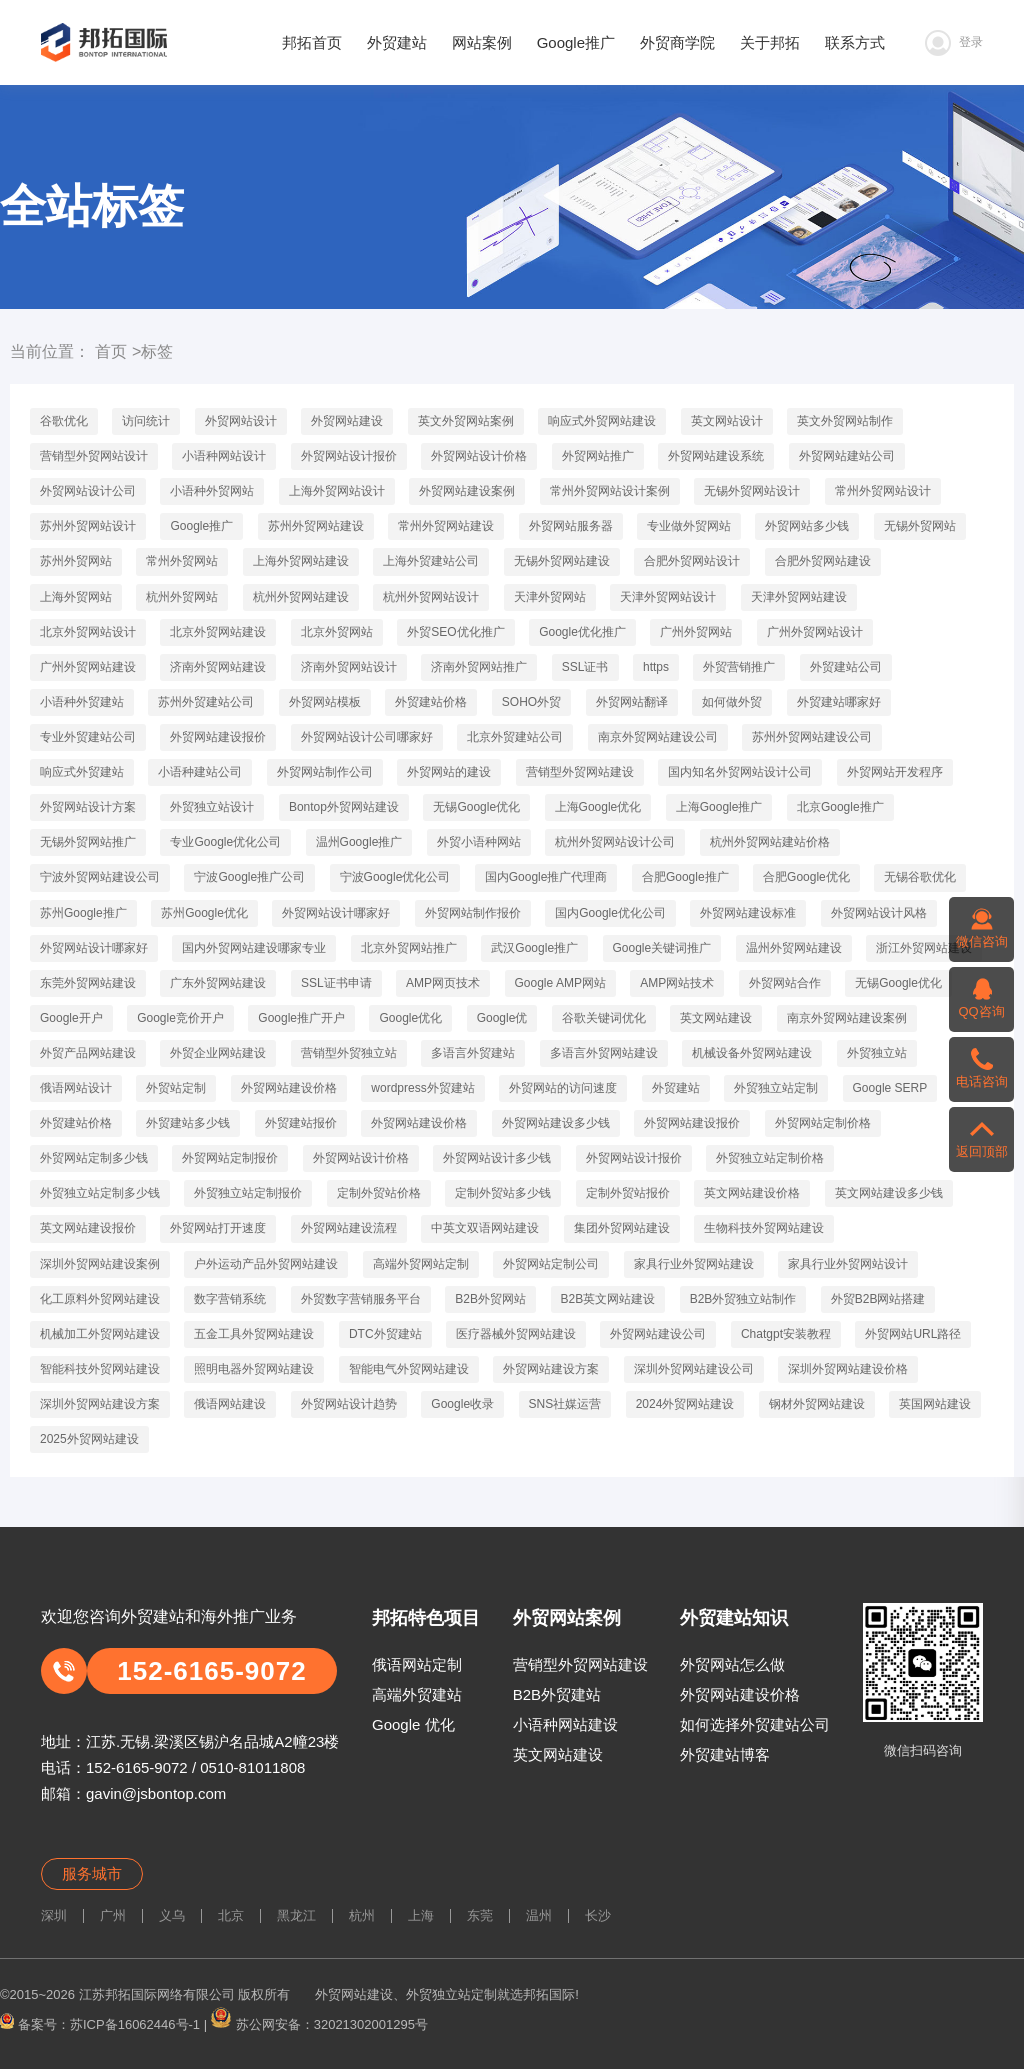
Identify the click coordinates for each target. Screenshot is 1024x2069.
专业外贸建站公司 (88, 737)
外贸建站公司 (846, 667)
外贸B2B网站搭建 (878, 1299)
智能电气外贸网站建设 (409, 1369)
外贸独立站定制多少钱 (100, 1193)
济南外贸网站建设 (218, 667)
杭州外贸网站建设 (301, 597)
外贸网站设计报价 (349, 456)
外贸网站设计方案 (88, 807)
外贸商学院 (677, 42)
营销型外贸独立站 (349, 1053)
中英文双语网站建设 (485, 1228)
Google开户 (71, 1018)
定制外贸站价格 (379, 1193)
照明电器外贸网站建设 (254, 1369)
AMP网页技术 (443, 983)
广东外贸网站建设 (218, 983)
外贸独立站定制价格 (770, 1158)
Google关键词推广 (662, 948)
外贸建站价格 (431, 702)
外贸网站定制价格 (823, 1123)
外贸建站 (397, 42)
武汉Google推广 (534, 948)
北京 (231, 1915)
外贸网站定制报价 (230, 1158)
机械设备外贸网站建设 (752, 1053)
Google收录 (462, 1404)
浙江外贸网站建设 (924, 948)
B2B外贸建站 (557, 1694)
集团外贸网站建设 (622, 1228)
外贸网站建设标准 (748, 913)
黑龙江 (296, 1915)
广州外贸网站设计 (815, 632)
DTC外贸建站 (385, 1334)
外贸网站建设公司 (658, 1334)
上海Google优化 (598, 807)
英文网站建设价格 (752, 1193)
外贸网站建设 (347, 421)
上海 (421, 1915)
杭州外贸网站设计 (431, 597)
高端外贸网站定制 (421, 1264)
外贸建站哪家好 (839, 702)
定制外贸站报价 (628, 1193)
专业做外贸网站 (689, 526)
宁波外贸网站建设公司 (100, 877)
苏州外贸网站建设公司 (812, 737)
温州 (539, 1915)
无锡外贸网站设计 (752, 491)
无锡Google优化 (476, 807)
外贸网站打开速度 (218, 1228)
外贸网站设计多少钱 (497, 1158)
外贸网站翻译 (632, 702)
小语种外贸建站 (82, 702)
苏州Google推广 (83, 913)
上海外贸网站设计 (337, 491)
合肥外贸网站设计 (692, 561)
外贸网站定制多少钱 (94, 1158)
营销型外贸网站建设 (580, 772)
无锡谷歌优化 (920, 877)
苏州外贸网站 (76, 561)
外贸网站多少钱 (807, 526)
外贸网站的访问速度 (563, 1088)
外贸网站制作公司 (325, 772)
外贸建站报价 (301, 1123)
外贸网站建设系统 (716, 456)
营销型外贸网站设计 (94, 456)
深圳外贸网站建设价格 (848, 1369)
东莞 (480, 1915)
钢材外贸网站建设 (817, 1404)
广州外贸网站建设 (88, 667)
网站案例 (482, 42)
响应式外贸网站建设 (602, 421)
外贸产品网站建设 (88, 1053)
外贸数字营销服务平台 (361, 1299)
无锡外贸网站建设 (562, 561)
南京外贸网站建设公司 (658, 737)
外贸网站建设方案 (551, 1369)
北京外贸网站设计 (88, 632)
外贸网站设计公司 (88, 491)
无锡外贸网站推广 (88, 842)
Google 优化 (413, 1724)
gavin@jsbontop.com (156, 1793)
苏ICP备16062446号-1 (135, 2023)
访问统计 (146, 421)
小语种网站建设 (565, 1724)
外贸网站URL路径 (913, 1334)
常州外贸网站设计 (883, 491)
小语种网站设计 (224, 456)
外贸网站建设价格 (289, 1088)
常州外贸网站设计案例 (610, 491)
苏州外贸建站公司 (206, 702)
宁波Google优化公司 (395, 877)
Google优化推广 (582, 632)
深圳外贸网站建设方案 (100, 1404)
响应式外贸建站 (82, 772)
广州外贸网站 (696, 632)
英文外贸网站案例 (466, 421)
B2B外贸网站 (490, 1299)
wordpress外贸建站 (422, 1088)
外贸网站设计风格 (879, 913)
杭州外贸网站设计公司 (615, 842)
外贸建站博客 (725, 1754)
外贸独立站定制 (776, 1088)
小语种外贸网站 (212, 491)
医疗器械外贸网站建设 (516, 1334)
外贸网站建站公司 (847, 456)
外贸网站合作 (785, 983)
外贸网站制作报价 (473, 913)
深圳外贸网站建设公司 (694, 1369)
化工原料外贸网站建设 (100, 1299)
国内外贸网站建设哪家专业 (254, 948)
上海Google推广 (719, 807)
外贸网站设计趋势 (349, 1404)
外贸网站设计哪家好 (336, 913)
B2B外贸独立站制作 (743, 1299)
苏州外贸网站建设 (316, 526)
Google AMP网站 (560, 983)
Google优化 (410, 1018)
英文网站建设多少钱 (889, 1193)
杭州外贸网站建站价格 (770, 842)
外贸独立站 (877, 1053)
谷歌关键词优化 (604, 1018)
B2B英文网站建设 (608, 1299)
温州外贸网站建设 (794, 948)
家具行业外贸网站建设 (694, 1264)
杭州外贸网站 (182, 597)
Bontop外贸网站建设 (344, 807)
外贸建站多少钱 (188, 1123)
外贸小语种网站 (479, 842)
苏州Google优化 (204, 913)
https (656, 667)
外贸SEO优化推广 (455, 632)
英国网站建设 (935, 1404)
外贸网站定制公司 (551, 1264)
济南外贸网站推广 (479, 667)
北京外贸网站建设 (218, 632)
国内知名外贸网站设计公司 (740, 772)
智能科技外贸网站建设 (100, 1369)
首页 (111, 351)
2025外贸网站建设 (89, 1439)
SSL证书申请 (336, 983)
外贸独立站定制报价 (248, 1193)
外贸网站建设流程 (349, 1228)
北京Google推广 (840, 807)
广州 (113, 1915)
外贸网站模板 (325, 702)
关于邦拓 (770, 42)
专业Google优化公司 (225, 842)
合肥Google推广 (685, 877)
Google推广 (576, 42)
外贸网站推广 (598, 456)
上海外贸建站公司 (431, 561)
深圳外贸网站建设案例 (100, 1264)
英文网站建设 (716, 1018)
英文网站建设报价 (88, 1228)
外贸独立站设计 (212, 807)
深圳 (54, 1915)
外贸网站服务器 (571, 526)
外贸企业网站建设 (218, 1053)
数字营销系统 (230, 1299)
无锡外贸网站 (920, 526)
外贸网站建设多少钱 (556, 1123)
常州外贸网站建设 (446, 526)
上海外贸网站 (76, 597)
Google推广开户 (301, 1018)
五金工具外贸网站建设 (254, 1334)
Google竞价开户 (180, 1018)
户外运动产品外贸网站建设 (266, 1264)
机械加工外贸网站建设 (100, 1334)
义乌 (172, 1915)
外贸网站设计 (241, 421)
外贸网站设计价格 (479, 456)
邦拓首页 (312, 42)
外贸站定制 (176, 1088)
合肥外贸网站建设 (823, 561)
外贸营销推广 (739, 667)
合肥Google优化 (806, 877)
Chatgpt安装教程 (786, 1334)
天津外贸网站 (550, 597)
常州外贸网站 (182, 561)
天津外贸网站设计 (668, 597)
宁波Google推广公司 (249, 877)
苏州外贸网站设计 (88, 526)
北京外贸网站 (337, 632)
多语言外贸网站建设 (604, 1053)
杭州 (362, 1915)
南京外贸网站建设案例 (847, 1018)
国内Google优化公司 (610, 913)
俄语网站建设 (230, 1404)
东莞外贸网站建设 (88, 983)
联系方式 (855, 42)
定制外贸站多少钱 (503, 1193)
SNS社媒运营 (565, 1404)
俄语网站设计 (76, 1088)
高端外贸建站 (417, 1694)
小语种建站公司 (200, 772)
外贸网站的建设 (449, 772)
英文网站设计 (727, 421)
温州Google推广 (359, 842)
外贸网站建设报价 (218, 737)
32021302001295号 (371, 2023)
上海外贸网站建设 (301, 561)
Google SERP (890, 1088)
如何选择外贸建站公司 (755, 1724)
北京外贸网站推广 (409, 948)
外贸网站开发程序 (895, 772)
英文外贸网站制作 (845, 421)
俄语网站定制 (417, 1664)
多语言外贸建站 (473, 1053)
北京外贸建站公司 (515, 737)
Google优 (502, 1018)
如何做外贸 (732, 702)
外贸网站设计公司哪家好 (367, 737)
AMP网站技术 (677, 983)
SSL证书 (585, 667)
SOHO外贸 (531, 702)
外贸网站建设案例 (467, 491)
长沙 (598, 1915)
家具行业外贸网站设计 (848, 1264)
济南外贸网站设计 (349, 667)
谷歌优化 (64, 421)
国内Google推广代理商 (546, 877)
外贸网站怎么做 (732, 1664)
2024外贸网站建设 (685, 1404)
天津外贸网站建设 (799, 597)
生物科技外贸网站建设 (764, 1228)
